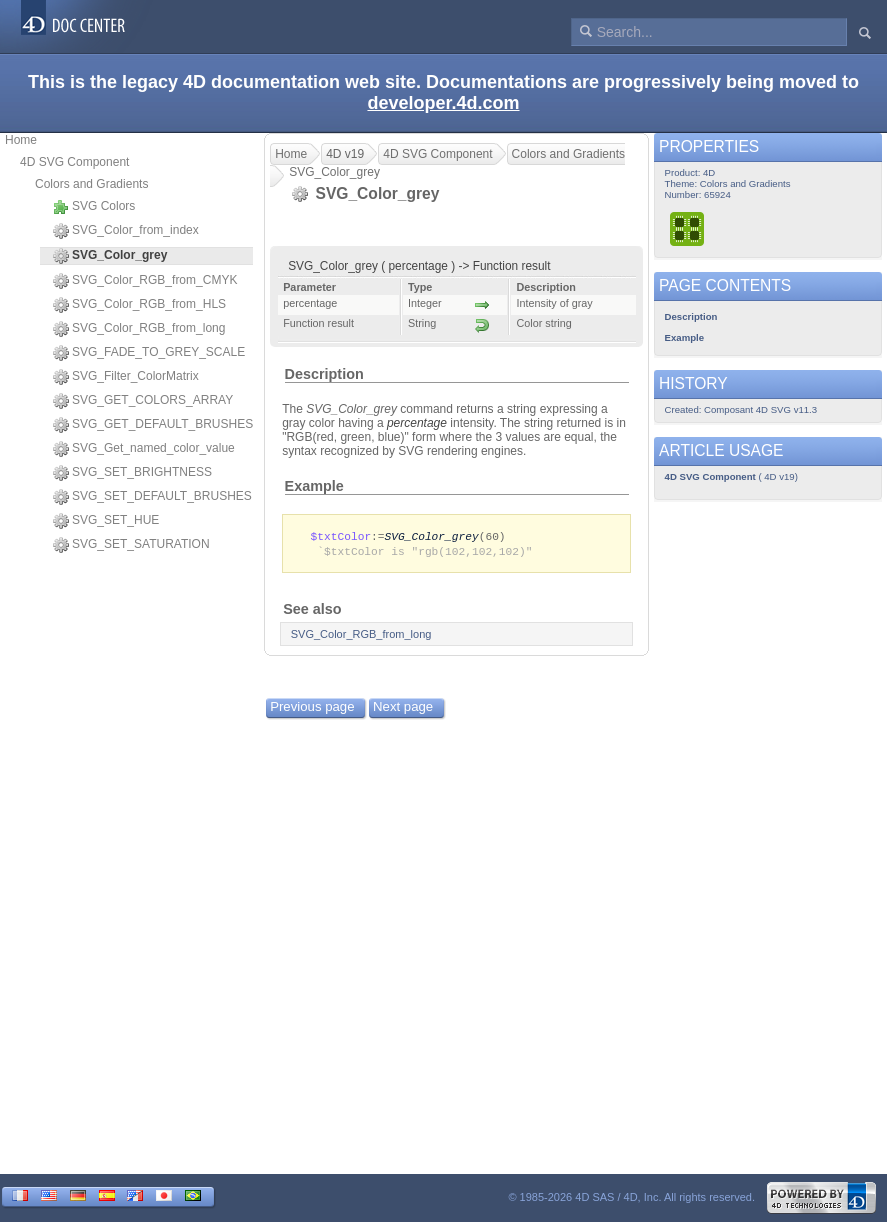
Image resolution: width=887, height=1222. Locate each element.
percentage (417, 423)
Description (324, 374)
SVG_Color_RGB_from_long (139, 329)
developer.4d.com (443, 103)
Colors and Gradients (91, 184)
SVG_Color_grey (432, 536)
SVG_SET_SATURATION (131, 545)
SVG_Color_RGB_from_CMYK (145, 281)
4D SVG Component (74, 162)
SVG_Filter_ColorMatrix (126, 377)
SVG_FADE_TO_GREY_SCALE (149, 353)
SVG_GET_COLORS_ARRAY (143, 401)
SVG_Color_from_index (126, 231)
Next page (403, 708)
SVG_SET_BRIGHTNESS (132, 473)
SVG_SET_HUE (106, 521)
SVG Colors (94, 207)
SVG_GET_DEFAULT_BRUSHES (153, 425)
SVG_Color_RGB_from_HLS (139, 305)
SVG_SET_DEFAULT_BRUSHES (152, 497)
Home (21, 140)
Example (314, 486)
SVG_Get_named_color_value (144, 449)
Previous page (312, 708)
